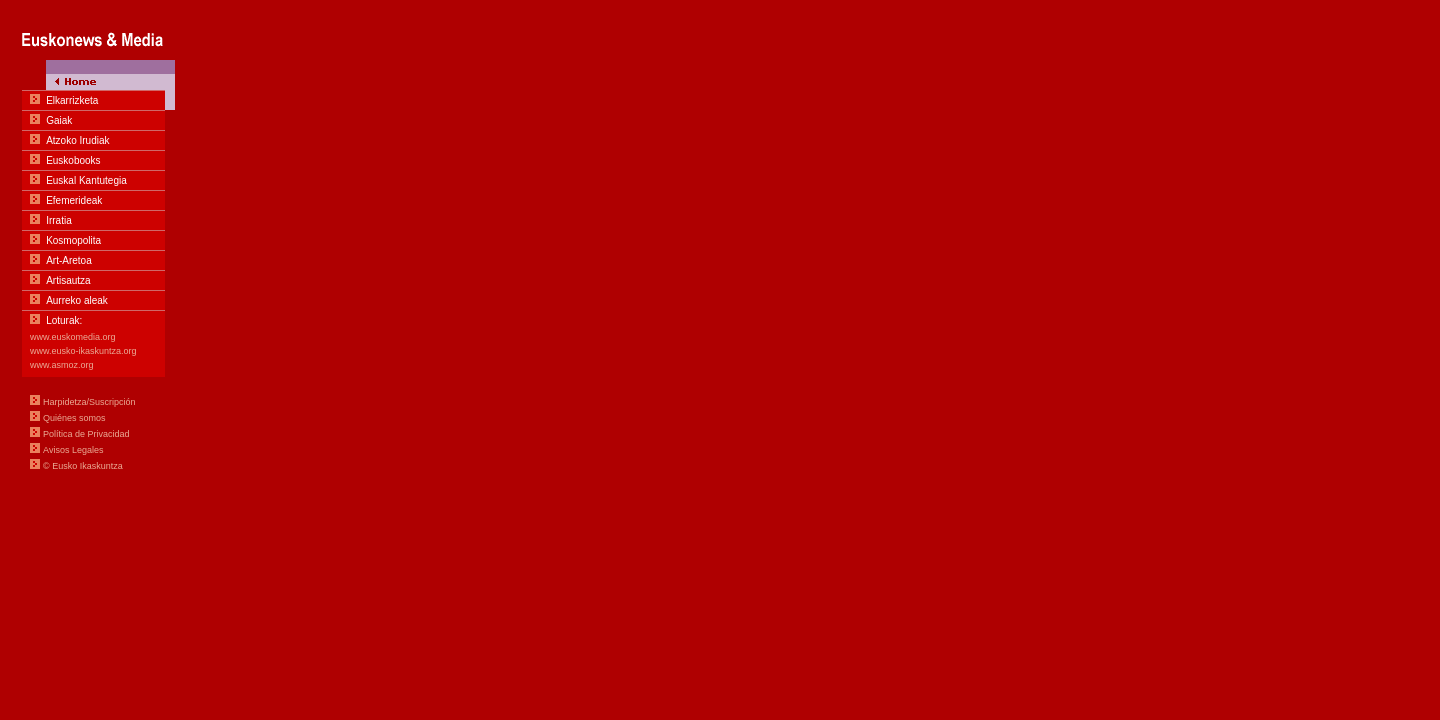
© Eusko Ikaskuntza (83, 466)
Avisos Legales (73, 450)
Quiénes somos (74, 418)
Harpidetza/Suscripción (89, 402)
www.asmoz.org (62, 365)
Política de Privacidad (86, 434)
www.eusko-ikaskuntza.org (83, 351)
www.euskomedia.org (73, 337)
